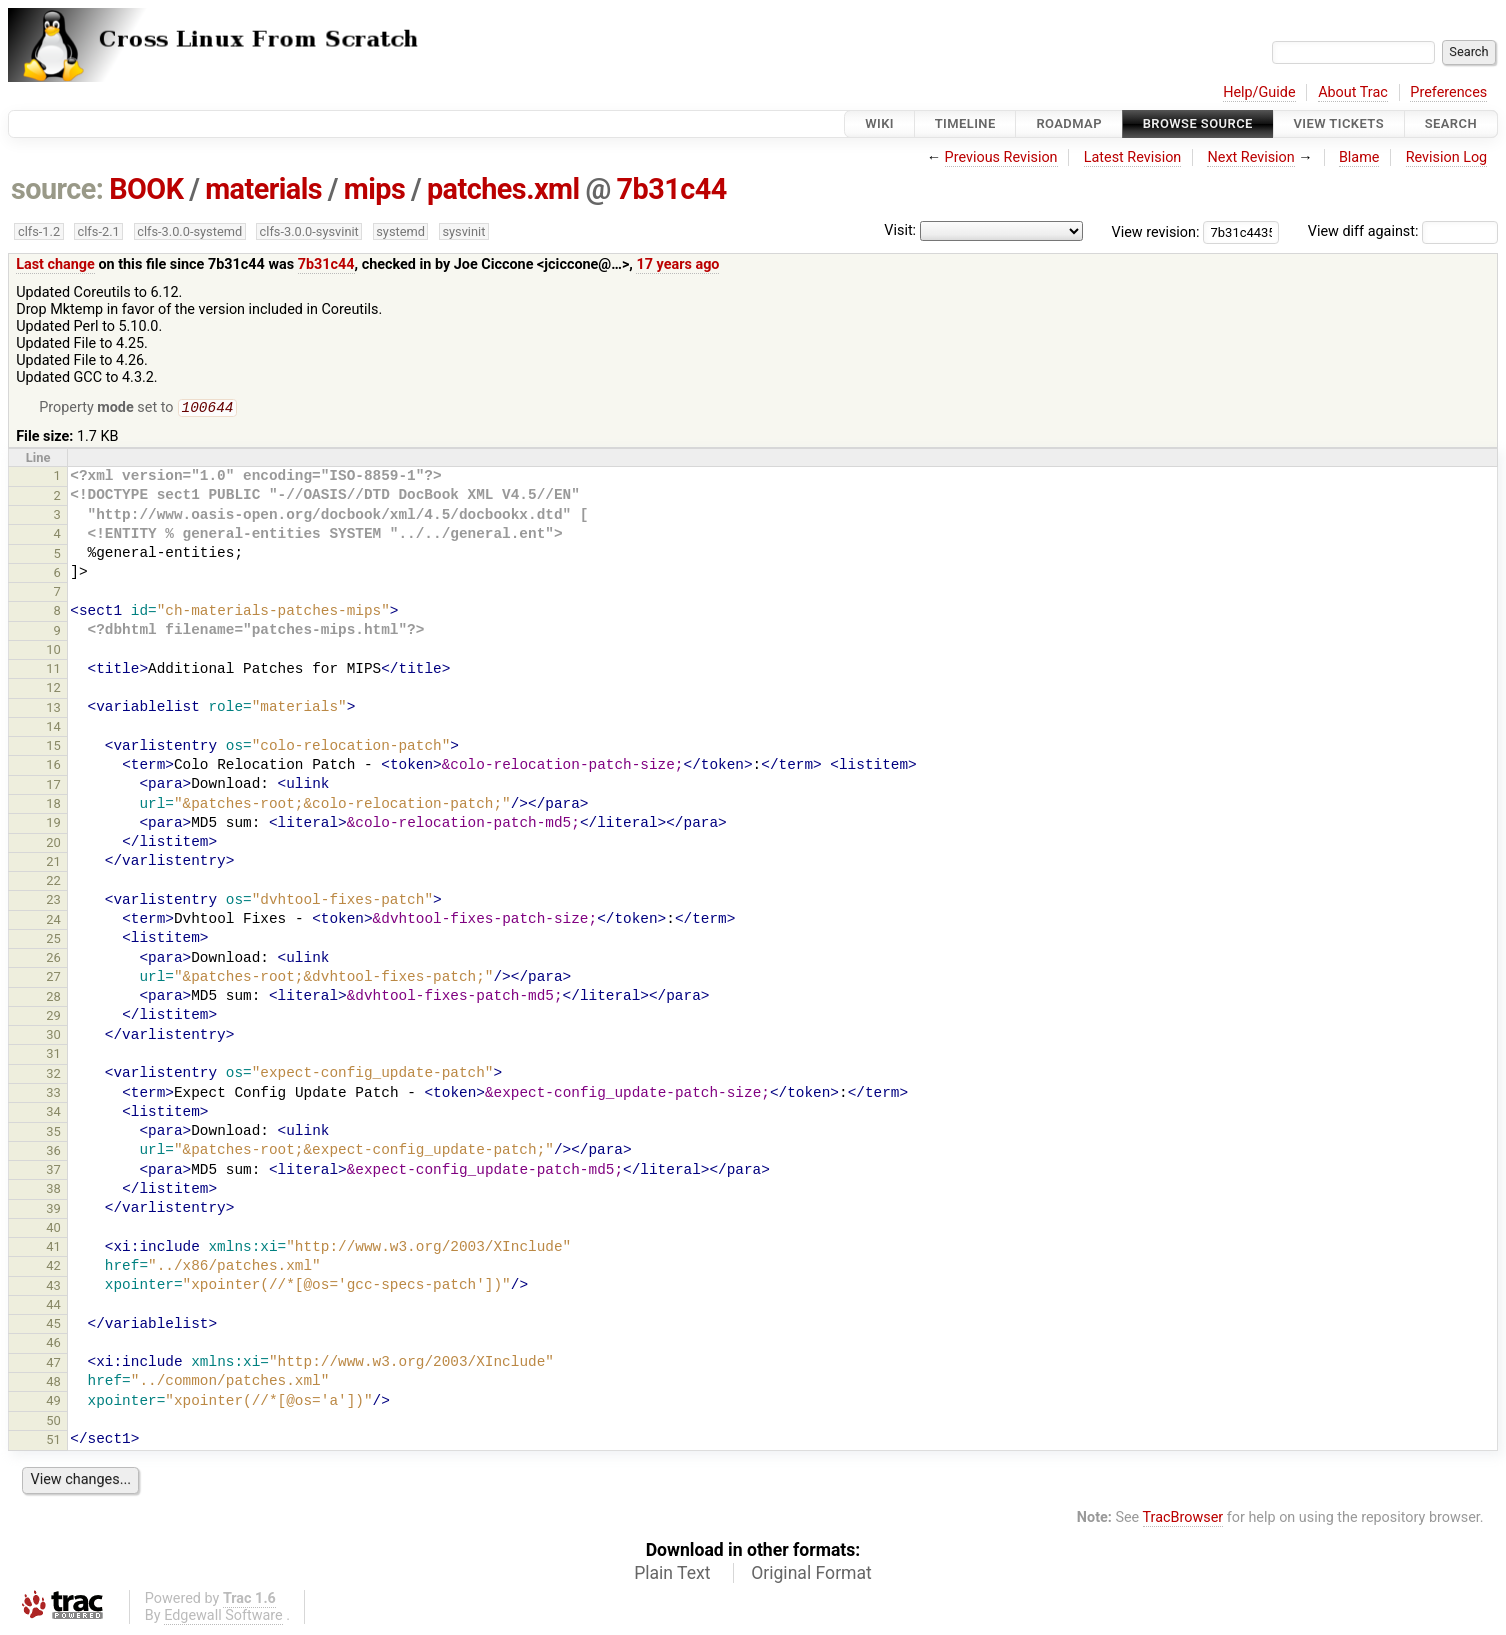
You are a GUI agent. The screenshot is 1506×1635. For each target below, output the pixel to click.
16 (53, 766)
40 (53, 1229)
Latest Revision (1133, 157)
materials (263, 189)
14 (53, 728)
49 (53, 1402)
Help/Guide (1259, 92)
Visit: (900, 230)
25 (53, 940)
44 (53, 1306)
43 (53, 1287)
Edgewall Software (223, 1617)
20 (53, 844)
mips (374, 189)
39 (53, 1210)
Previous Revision (1001, 157)
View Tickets (1339, 123)
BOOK (146, 189)
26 (53, 959)
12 (53, 689)
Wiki (879, 123)
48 (53, 1383)
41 (53, 1248)
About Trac (1353, 92)
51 (53, 1441)
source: (57, 189)
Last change (55, 264)
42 (53, 1267)
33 (53, 1094)
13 (53, 709)
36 (53, 1152)
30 (53, 1036)
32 (53, 1075)
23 (53, 901)
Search (1451, 123)
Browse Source (1198, 123)
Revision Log (1447, 157)
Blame (1359, 157)
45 (53, 1325)
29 (53, 1017)
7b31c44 (671, 189)
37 (53, 1171)
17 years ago (677, 264)
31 (53, 1055)
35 (53, 1133)
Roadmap (1069, 123)
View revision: (1156, 231)
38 (53, 1190)
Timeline (965, 123)
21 (53, 863)
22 (53, 882)
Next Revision (1250, 157)
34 (53, 1113)
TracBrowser (1183, 1519)
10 (53, 651)
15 (53, 747)
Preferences (1448, 92)
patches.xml (503, 189)
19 (53, 824)
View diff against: (1403, 231)
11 (53, 670)
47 (53, 1364)
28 (53, 998)
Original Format (811, 1575)
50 (53, 1422)
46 (53, 1344)
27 (53, 978)
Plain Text (672, 1575)
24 (53, 921)
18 (53, 805)
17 (53, 786)
